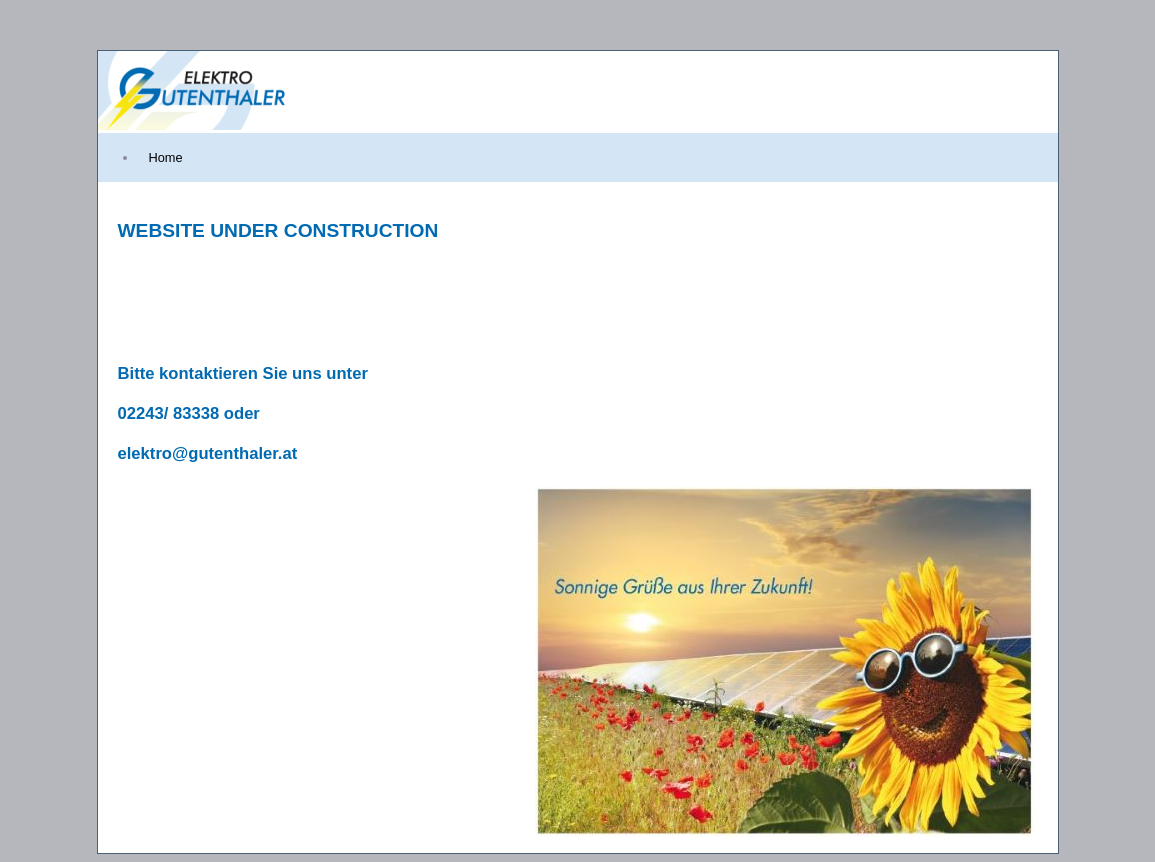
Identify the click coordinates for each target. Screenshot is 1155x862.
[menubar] (146, 157)
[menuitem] (166, 157)
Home (166, 157)
